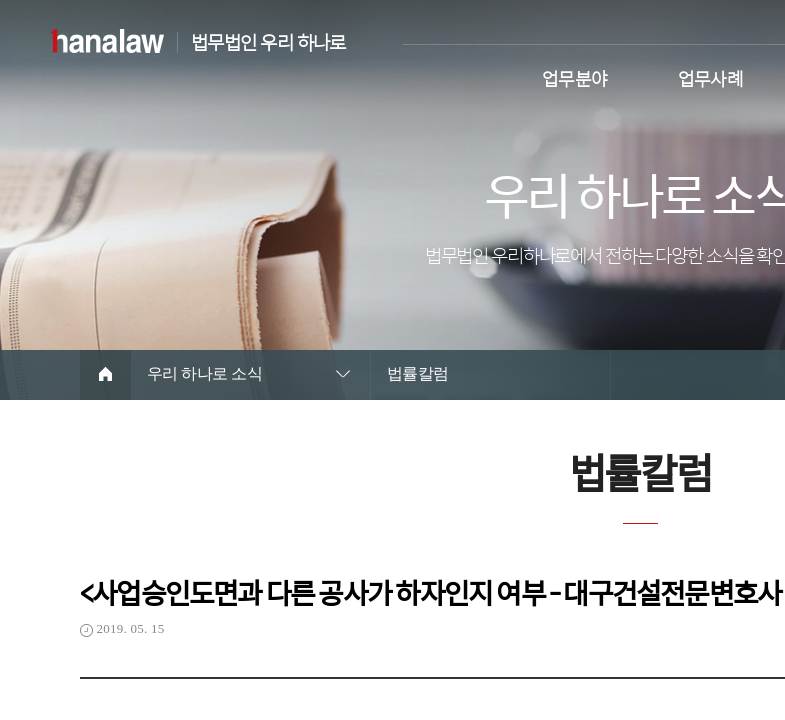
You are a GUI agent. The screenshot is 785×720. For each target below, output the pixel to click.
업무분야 (575, 76)
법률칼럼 (418, 373)
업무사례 (711, 76)
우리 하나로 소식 (204, 373)
